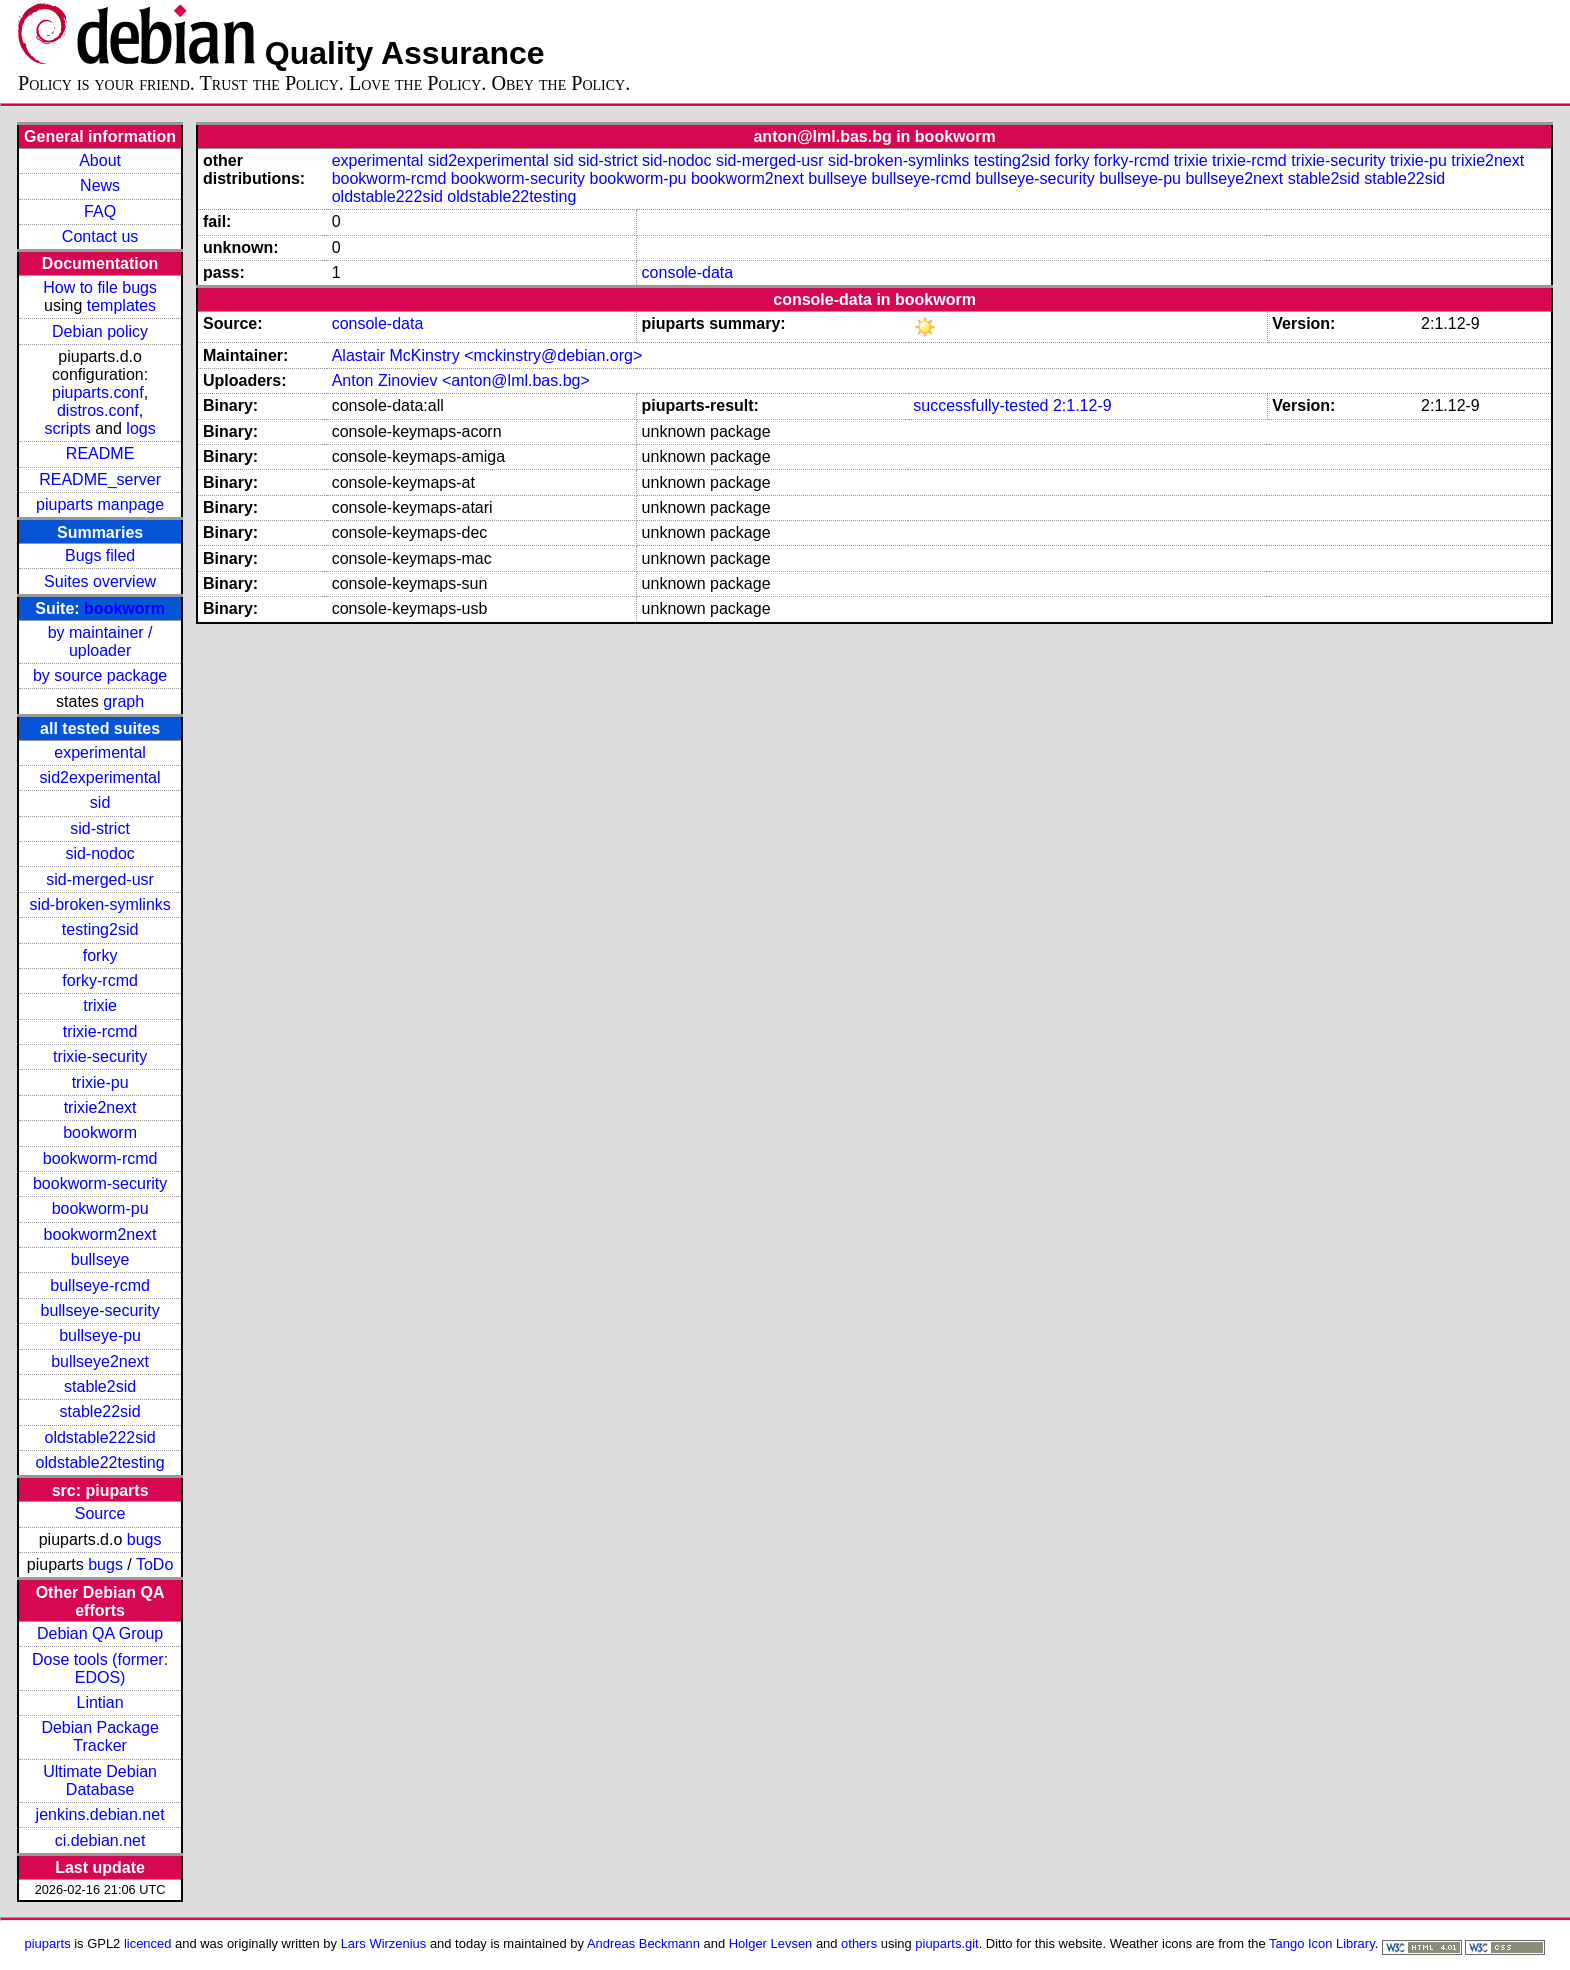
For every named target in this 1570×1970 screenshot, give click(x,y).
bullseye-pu (100, 1335)
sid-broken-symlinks (99, 904)
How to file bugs (100, 287)
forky (100, 955)
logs (140, 428)
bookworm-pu (100, 1208)
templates (121, 305)
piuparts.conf (98, 392)
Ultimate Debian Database (100, 1780)
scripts (68, 428)
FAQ (100, 211)
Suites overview (100, 581)
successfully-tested (980, 405)
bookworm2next (100, 1234)
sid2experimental (100, 777)
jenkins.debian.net (100, 1814)
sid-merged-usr (100, 879)
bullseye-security (100, 1310)
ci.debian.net (100, 1840)
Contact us (100, 236)
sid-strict (100, 828)
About (100, 160)
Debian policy (100, 331)
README (100, 453)
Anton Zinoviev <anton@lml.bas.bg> (461, 380)
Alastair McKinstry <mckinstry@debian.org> (487, 355)
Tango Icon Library (1322, 1943)
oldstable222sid (99, 1437)
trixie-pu (100, 1082)
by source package (100, 675)
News (100, 185)
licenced (148, 1943)
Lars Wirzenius (384, 1943)
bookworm (124, 608)
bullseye (100, 1259)
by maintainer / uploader (100, 641)
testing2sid (100, 929)
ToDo (154, 1564)
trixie (100, 1005)
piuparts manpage (100, 504)
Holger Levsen (771, 1943)
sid (100, 802)
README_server (100, 479)
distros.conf (98, 410)
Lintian (100, 1702)
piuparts (48, 1943)
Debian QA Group (100, 1633)
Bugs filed (100, 555)
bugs (144, 1539)
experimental (100, 752)
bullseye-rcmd (100, 1285)
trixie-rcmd (100, 1031)
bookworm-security (100, 1183)
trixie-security (100, 1056)
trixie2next (100, 1107)
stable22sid (100, 1411)
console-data (688, 272)
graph (123, 701)
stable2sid (100, 1386)
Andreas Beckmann (643, 1943)
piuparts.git (946, 1943)
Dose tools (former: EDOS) (100, 1668)
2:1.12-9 (1082, 405)
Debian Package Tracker (99, 1736)
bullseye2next (100, 1361)
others (859, 1943)
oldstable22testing (100, 1462)
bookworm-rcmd (100, 1158)
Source (100, 1513)
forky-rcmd (100, 980)
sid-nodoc (99, 853)
